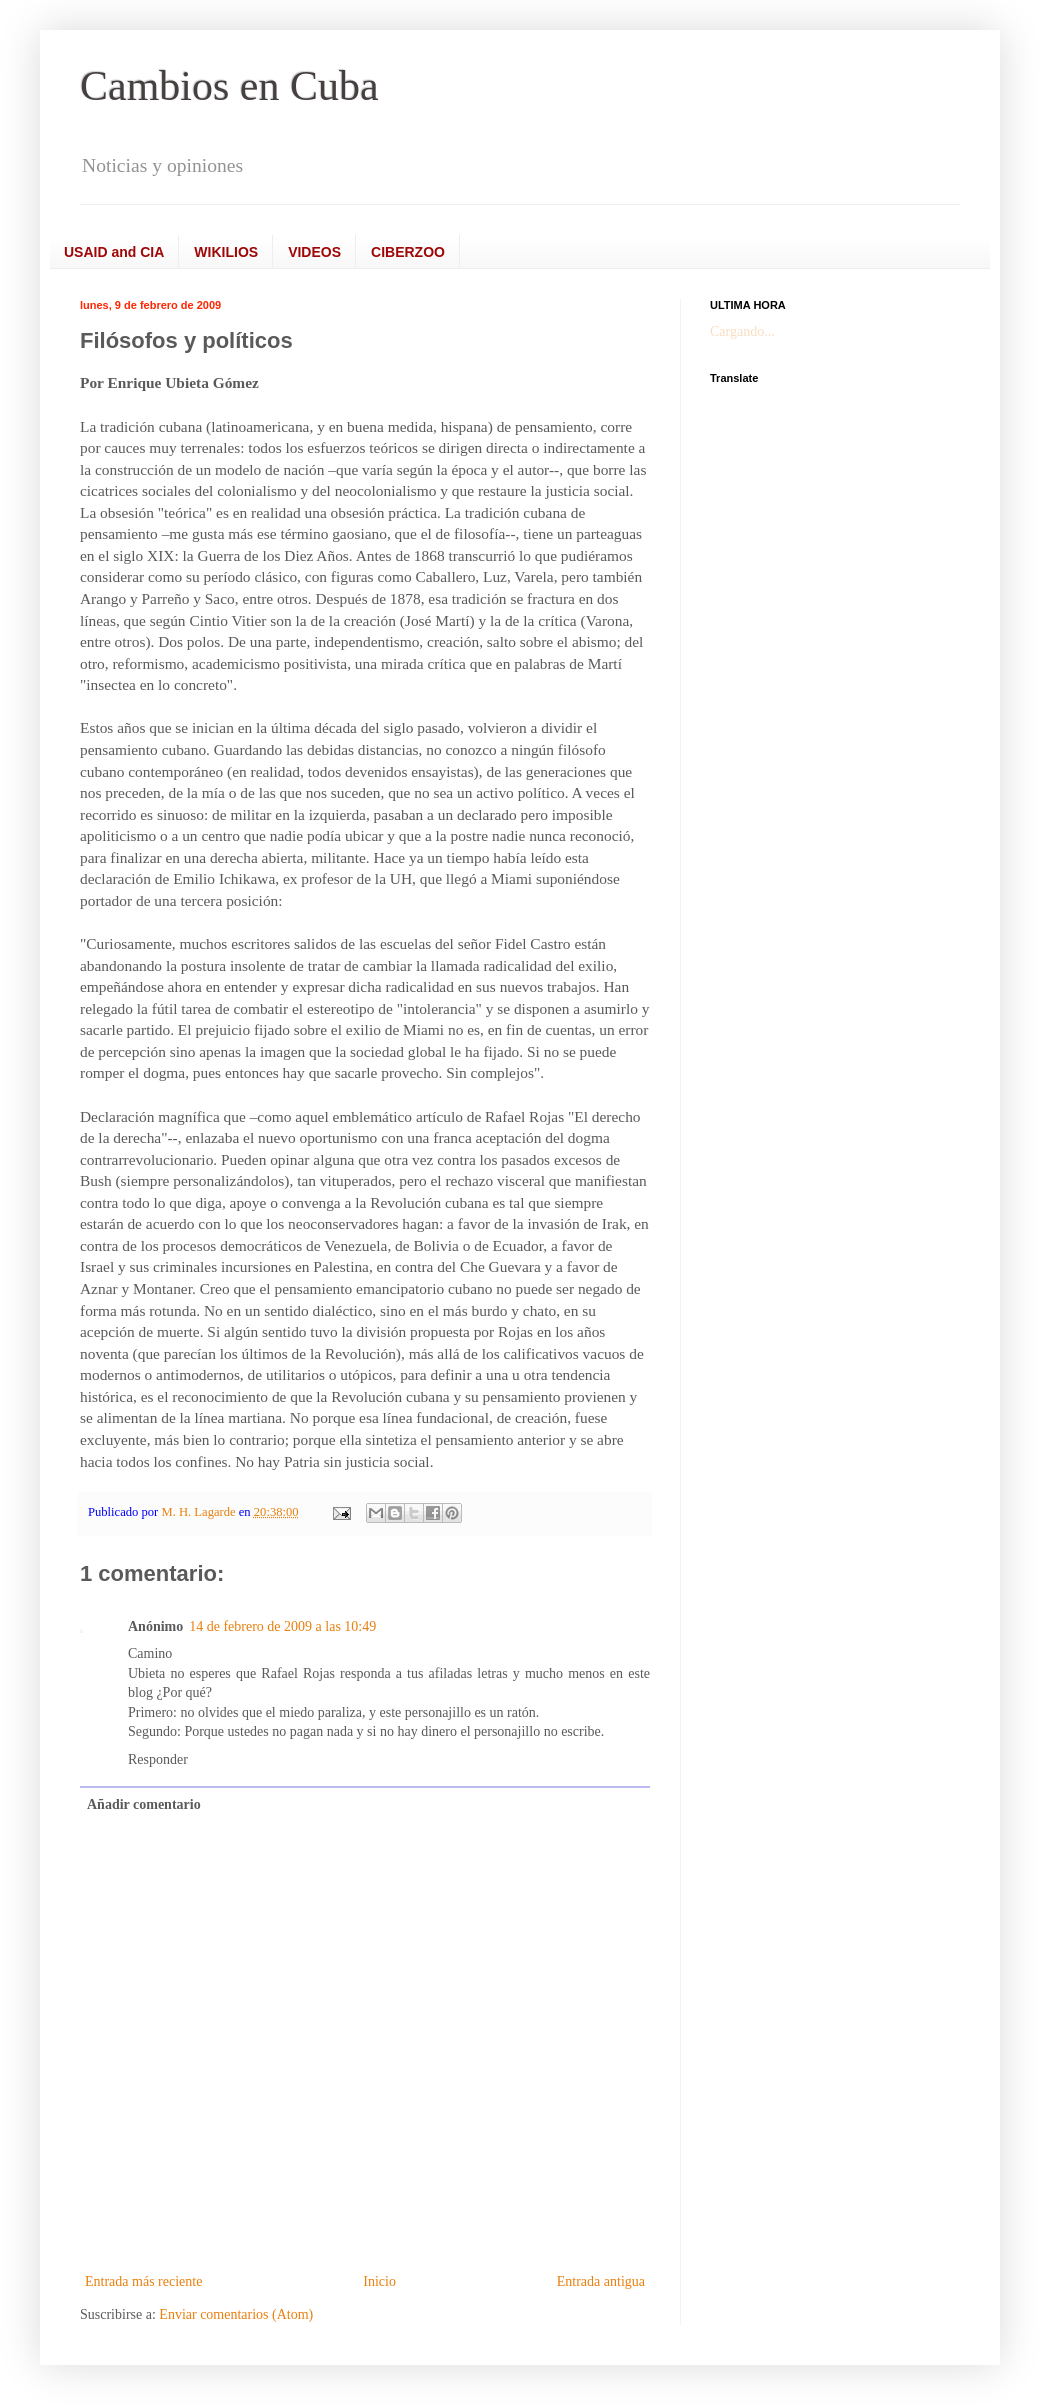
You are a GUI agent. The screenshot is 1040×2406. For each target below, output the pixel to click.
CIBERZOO (408, 252)
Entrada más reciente (143, 2281)
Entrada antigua (601, 2281)
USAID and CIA (114, 252)
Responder (158, 1759)
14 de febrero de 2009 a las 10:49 (282, 1626)
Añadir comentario (144, 1804)
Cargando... (742, 331)
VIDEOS (314, 252)
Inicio (379, 2281)
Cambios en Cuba (229, 86)
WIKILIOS (226, 252)
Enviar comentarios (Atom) (236, 2314)
